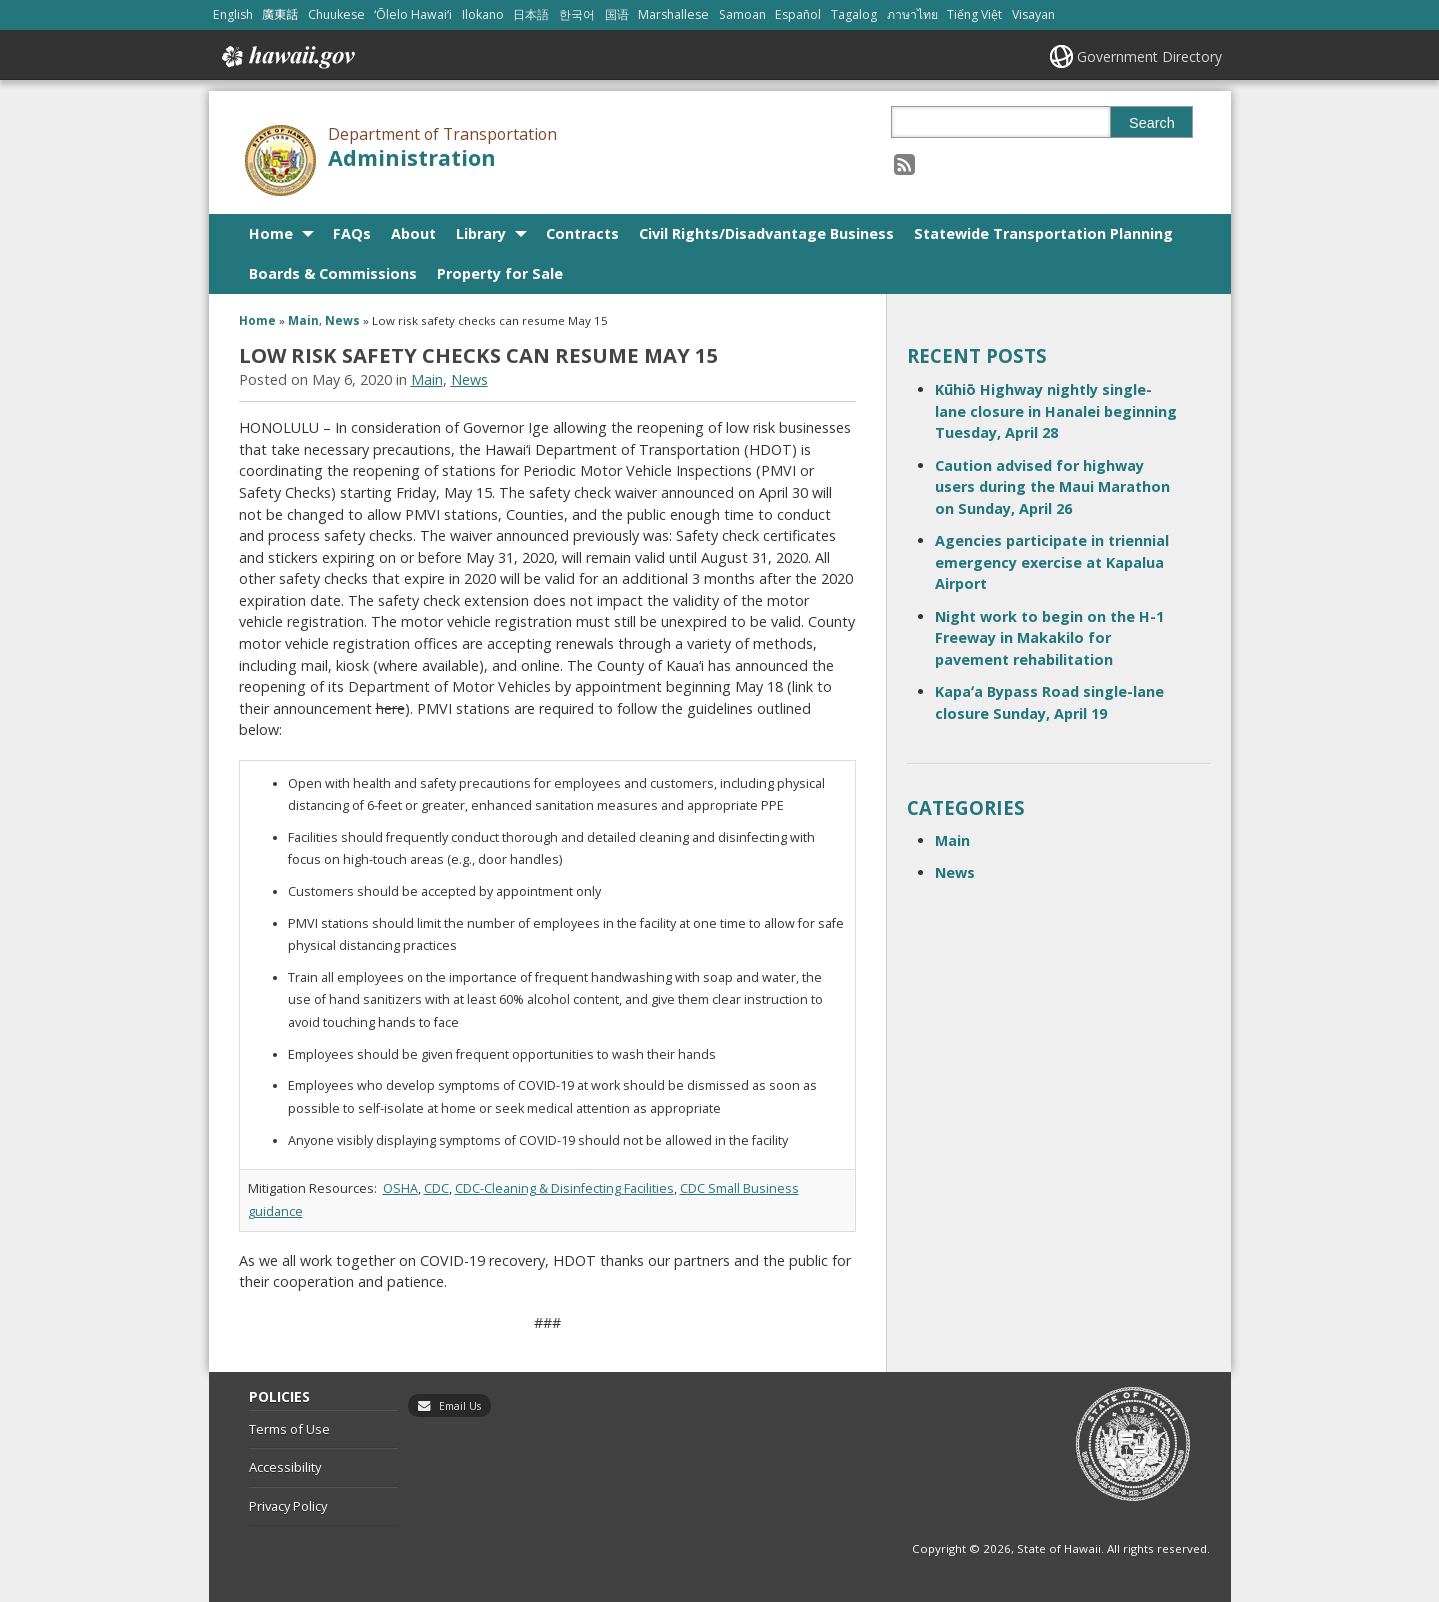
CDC (436, 1188)
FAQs (352, 233)
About (413, 233)
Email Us (460, 1406)
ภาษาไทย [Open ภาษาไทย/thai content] (912, 14)
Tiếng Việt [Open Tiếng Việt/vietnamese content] (974, 14)
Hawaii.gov (286, 57)
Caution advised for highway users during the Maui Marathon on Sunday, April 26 (1052, 487)
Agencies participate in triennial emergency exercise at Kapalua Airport (1052, 562)
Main (303, 320)
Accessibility (285, 1467)
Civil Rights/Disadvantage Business (766, 233)
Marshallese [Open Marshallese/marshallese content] (673, 14)
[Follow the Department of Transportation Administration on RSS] (904, 163)
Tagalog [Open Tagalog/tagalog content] (854, 14)
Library (481, 233)
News (342, 320)
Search (1152, 123)
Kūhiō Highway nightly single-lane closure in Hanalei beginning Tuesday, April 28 (1056, 411)
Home (271, 233)
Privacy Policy (288, 1506)
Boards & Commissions (333, 273)
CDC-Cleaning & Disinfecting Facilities (564, 1188)
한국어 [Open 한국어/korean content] (577, 14)
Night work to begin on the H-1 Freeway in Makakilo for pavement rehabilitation (1049, 638)
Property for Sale (500, 273)
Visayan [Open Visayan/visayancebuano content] (1033, 14)
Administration (412, 157)
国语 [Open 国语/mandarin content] (617, 14)
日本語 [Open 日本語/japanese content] (531, 14)
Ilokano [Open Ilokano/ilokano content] (483, 14)
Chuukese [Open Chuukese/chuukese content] (336, 14)
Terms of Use (289, 1429)
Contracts (582, 233)
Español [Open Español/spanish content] (798, 14)
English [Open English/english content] (233, 14)
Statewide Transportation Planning (1043, 233)
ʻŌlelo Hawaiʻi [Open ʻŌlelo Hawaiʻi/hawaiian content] (413, 14)
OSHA (400, 1188)
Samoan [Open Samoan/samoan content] (742, 14)
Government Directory (1149, 56)
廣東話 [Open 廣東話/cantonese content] (280, 14)
